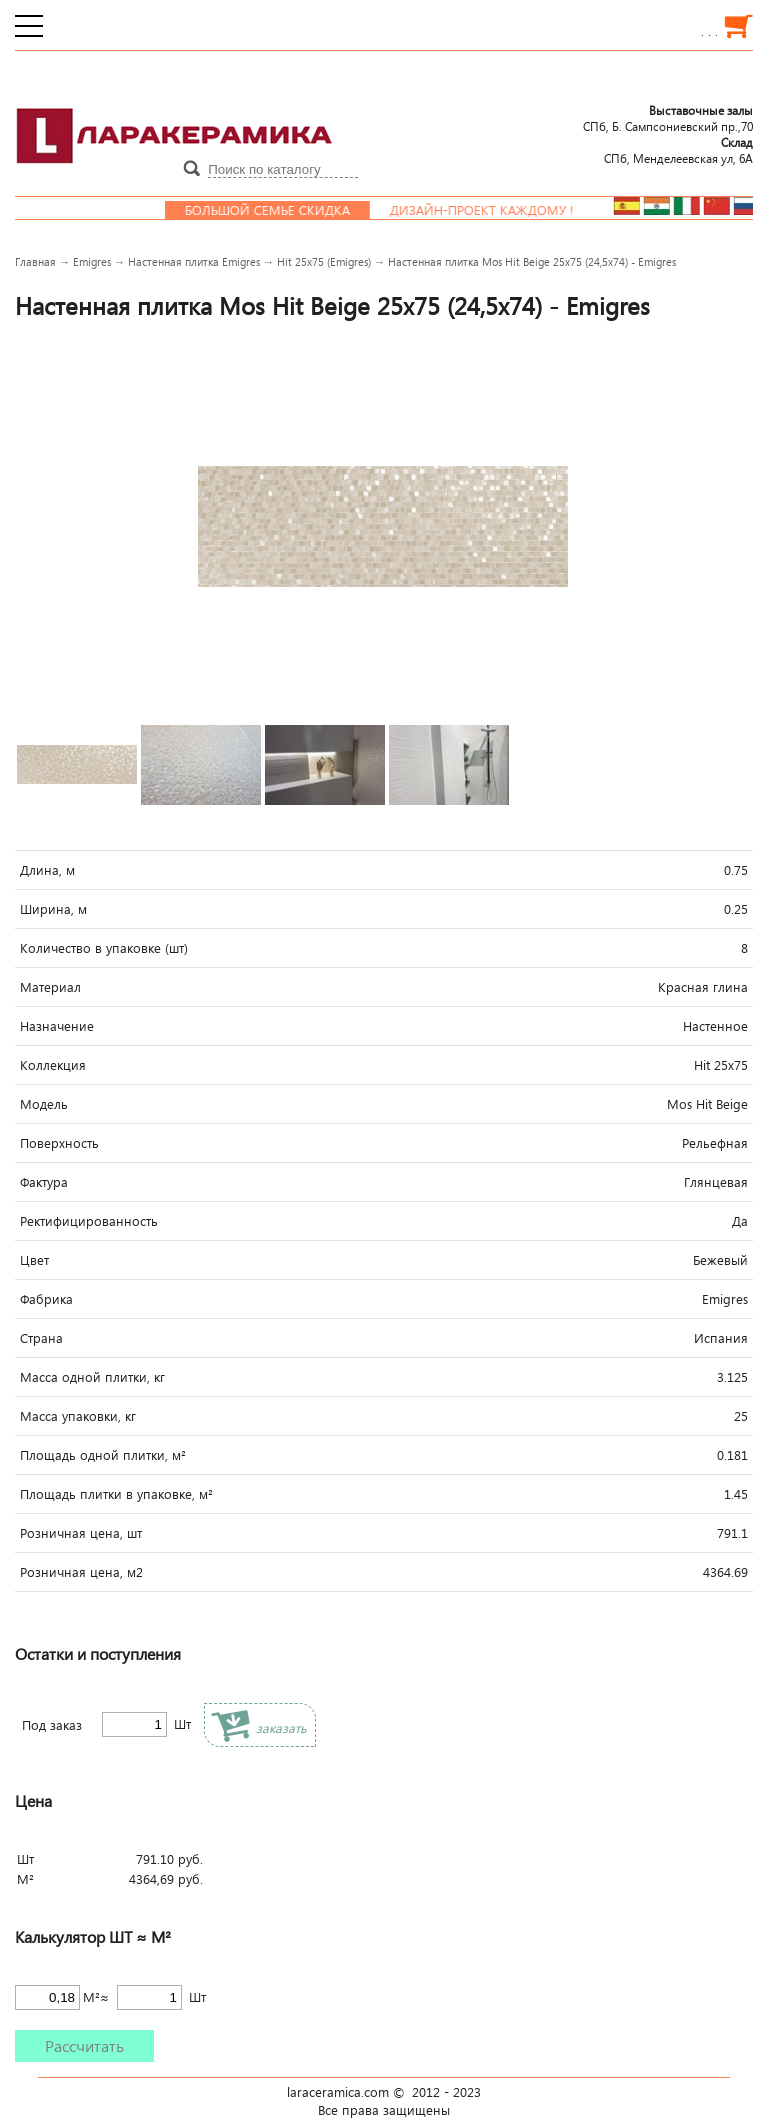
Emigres (92, 261)
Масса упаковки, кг (78, 1416)
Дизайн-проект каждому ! (496, 210)
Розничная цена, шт (81, 1533)
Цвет (34, 1260)
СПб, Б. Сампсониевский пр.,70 (668, 118)
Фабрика (46, 1299)
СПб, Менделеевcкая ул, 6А (678, 150)
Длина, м (47, 870)
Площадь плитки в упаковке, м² (116, 1494)
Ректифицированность (89, 1221)
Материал (50, 987)
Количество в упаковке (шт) (104, 948)
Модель (44, 1104)
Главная (35, 261)
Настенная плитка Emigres (194, 261)
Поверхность (59, 1143)
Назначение (57, 1026)
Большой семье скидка (281, 210)
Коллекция (53, 1065)
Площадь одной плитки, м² (103, 1455)
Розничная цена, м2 (81, 1572)
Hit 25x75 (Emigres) (324, 261)
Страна (41, 1338)
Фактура (44, 1182)
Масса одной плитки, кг (92, 1377)
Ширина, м (53, 909)
